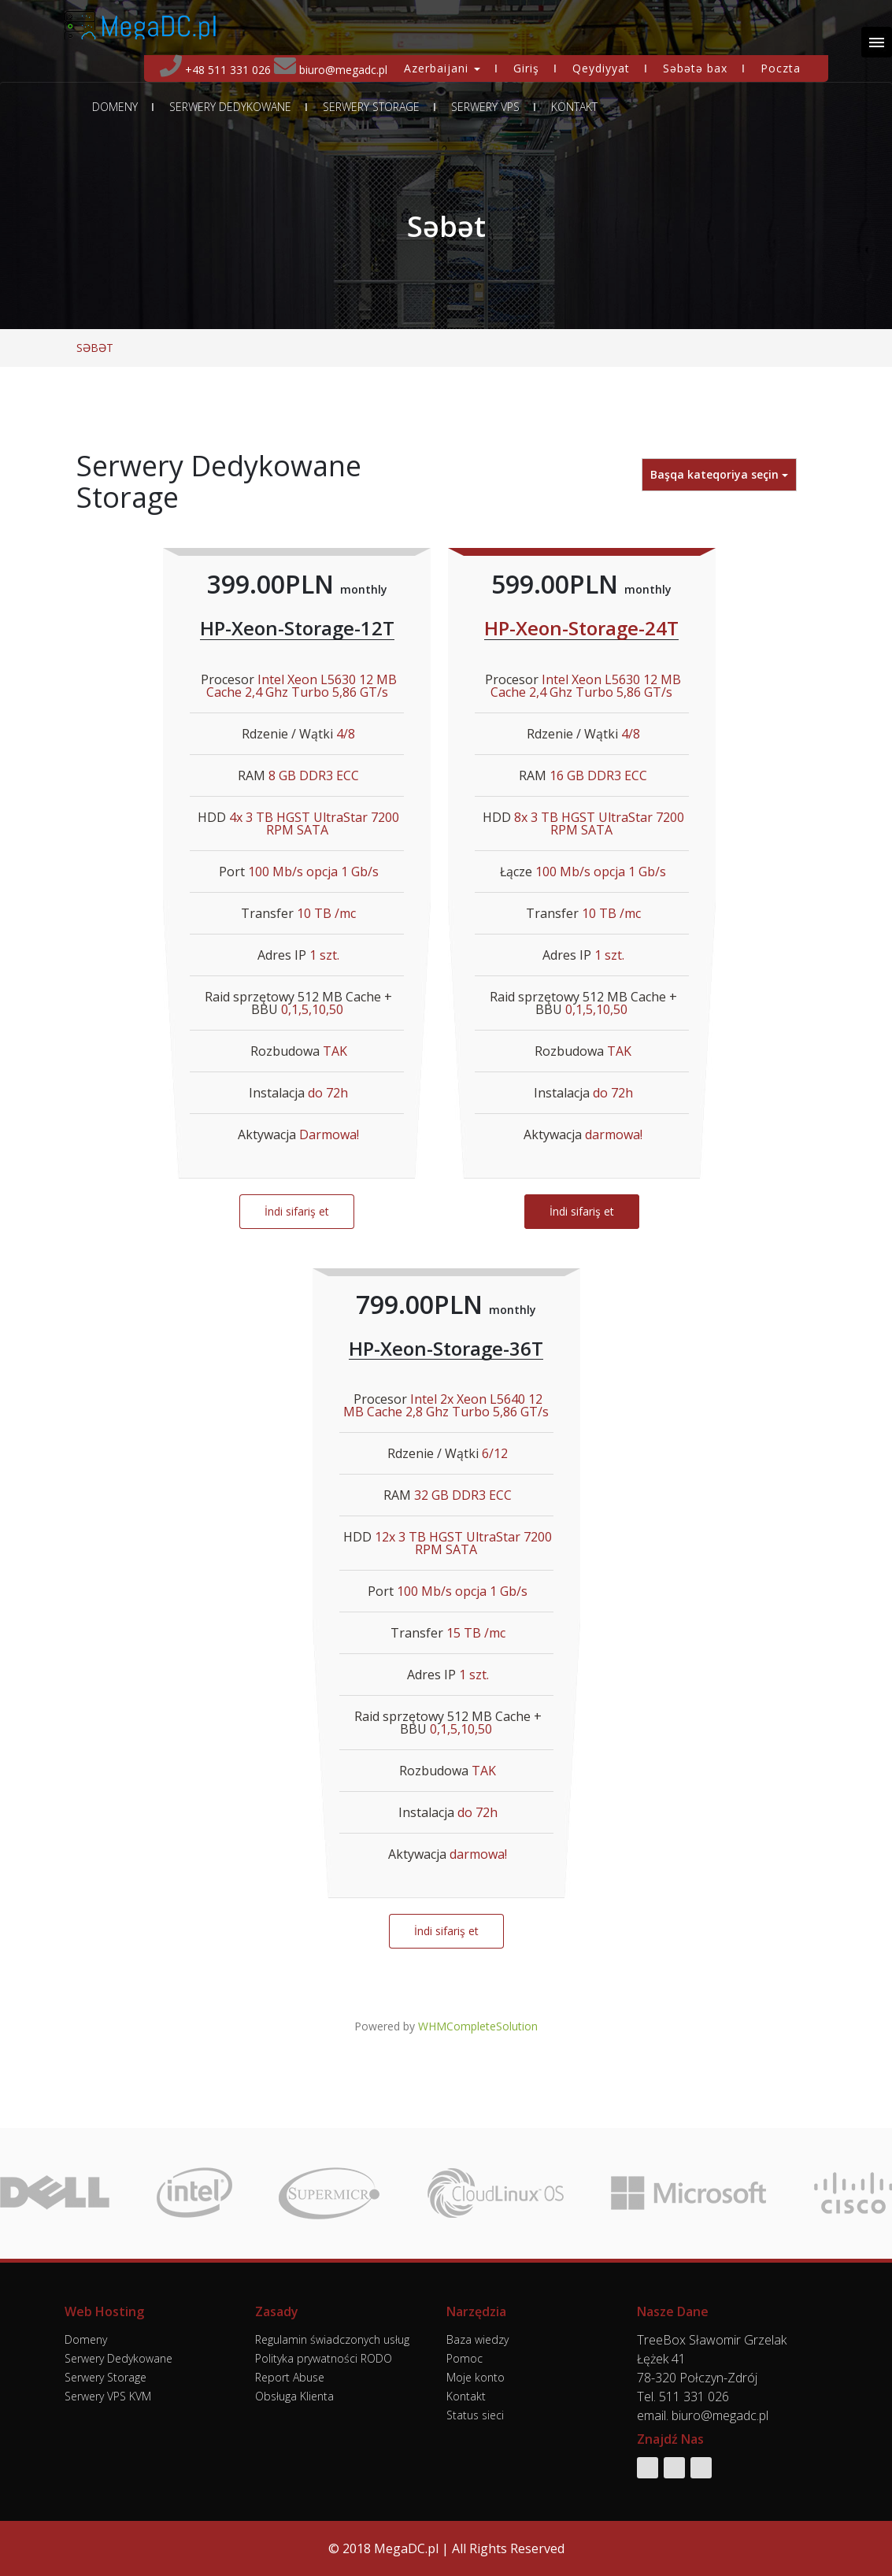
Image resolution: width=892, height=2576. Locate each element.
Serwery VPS (485, 107)
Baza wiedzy (477, 2339)
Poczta (781, 68)
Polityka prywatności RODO (323, 2358)
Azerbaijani (442, 68)
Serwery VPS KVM (108, 2396)
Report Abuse (289, 2377)
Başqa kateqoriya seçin (719, 474)
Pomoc (464, 2358)
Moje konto (475, 2377)
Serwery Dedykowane (230, 107)
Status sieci (475, 2415)
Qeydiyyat (601, 68)
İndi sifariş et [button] (297, 1211)
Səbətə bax (695, 68)
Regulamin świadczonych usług (332, 2339)
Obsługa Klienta (294, 2396)
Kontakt (574, 107)
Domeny (115, 107)
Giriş (526, 68)
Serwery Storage (371, 107)
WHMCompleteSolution (478, 2026)
